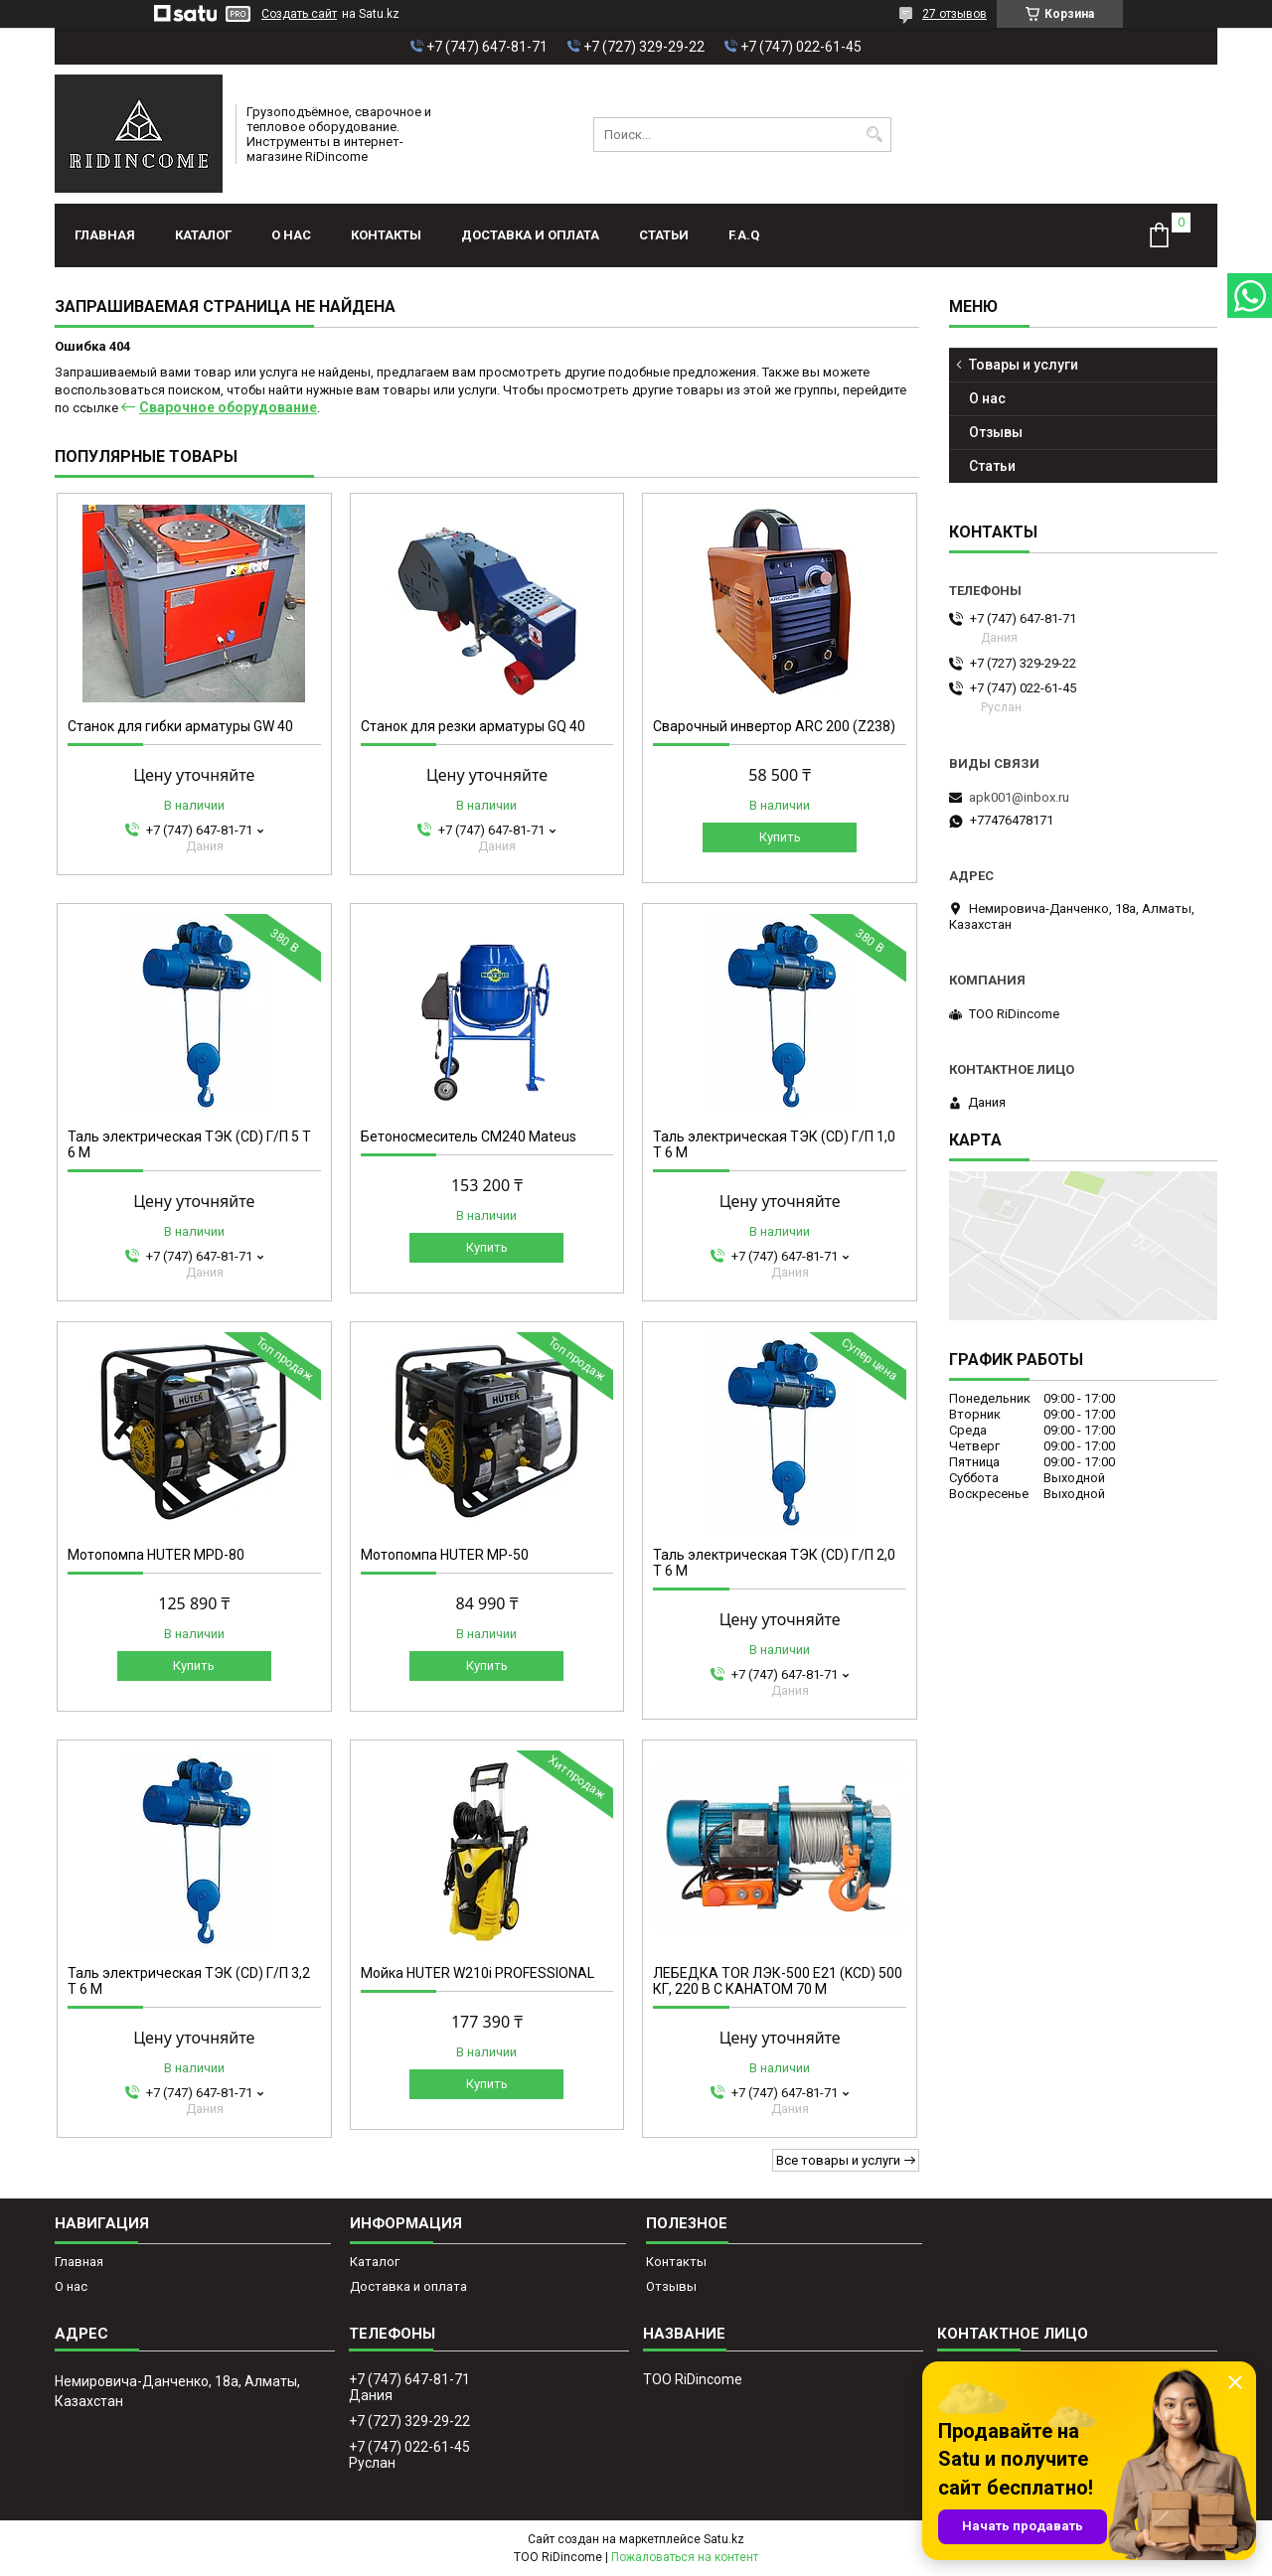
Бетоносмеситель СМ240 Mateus (468, 1136)
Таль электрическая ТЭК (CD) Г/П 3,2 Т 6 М (189, 1981)
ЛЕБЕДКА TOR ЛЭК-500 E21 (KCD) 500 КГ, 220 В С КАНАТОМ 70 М (777, 1981)
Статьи (664, 234)
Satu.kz (724, 2539)
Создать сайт (299, 14)
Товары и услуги (1023, 365)
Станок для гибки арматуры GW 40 (180, 726)
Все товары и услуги (838, 2160)
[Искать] (874, 134)
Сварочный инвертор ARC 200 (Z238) (774, 726)
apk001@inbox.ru (1019, 797)
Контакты (386, 234)
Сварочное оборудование (228, 407)
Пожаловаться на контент (684, 2557)
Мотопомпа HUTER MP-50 (445, 1555)
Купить (780, 837)
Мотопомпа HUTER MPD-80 (156, 1555)
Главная (105, 234)
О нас (291, 234)
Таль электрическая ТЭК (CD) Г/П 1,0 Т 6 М (774, 1144)
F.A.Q (743, 234)
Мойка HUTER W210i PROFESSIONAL (477, 1973)
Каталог (203, 234)
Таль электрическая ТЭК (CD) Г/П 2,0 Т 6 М (774, 1563)
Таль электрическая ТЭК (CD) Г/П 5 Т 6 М (189, 1144)
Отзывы (996, 432)
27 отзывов (954, 14)
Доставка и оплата (530, 234)
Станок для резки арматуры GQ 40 (473, 726)
